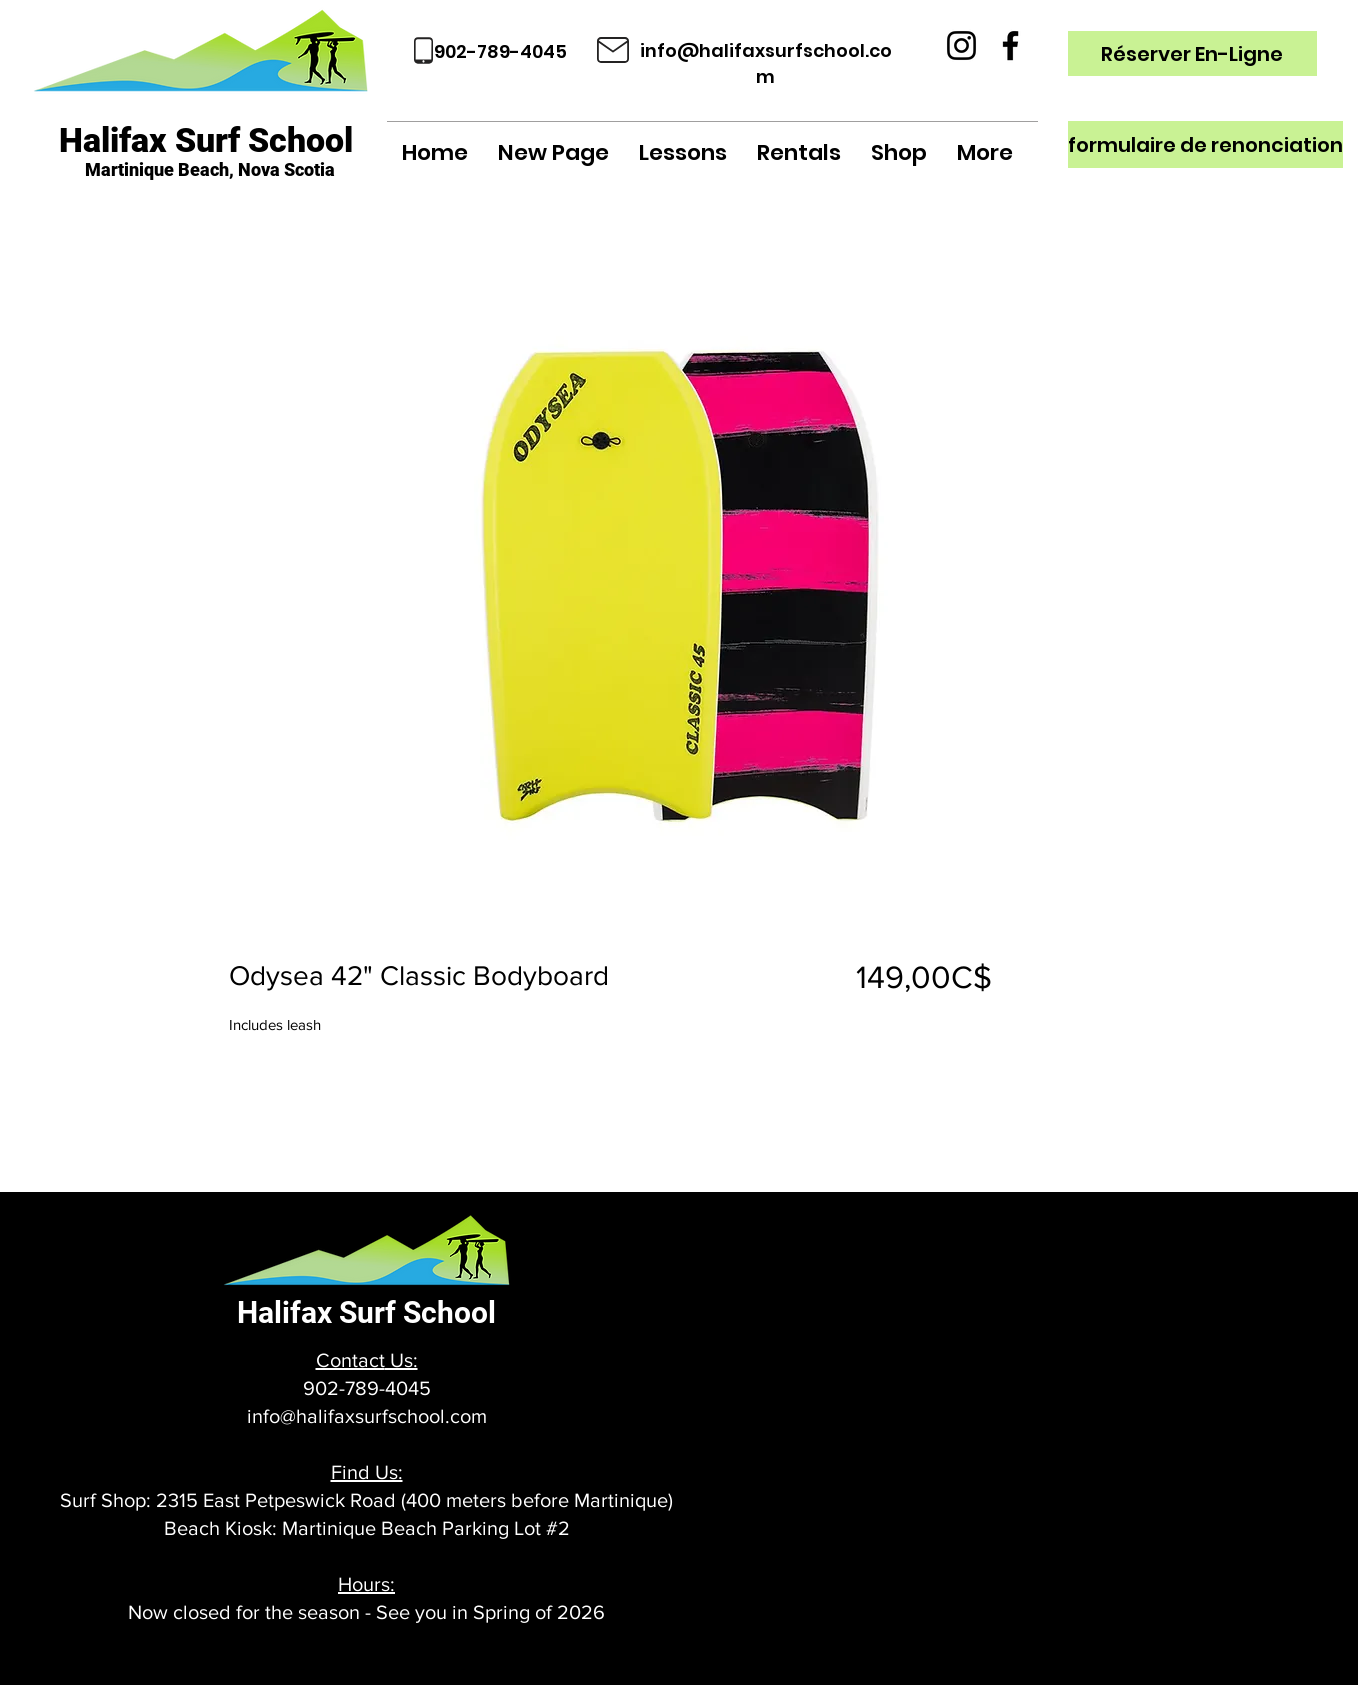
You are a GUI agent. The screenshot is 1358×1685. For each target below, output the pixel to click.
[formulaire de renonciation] (1205, 144)
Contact (350, 1360)
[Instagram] (961, 45)
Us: (401, 1360)
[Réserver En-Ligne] (1192, 53)
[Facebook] (1010, 45)
